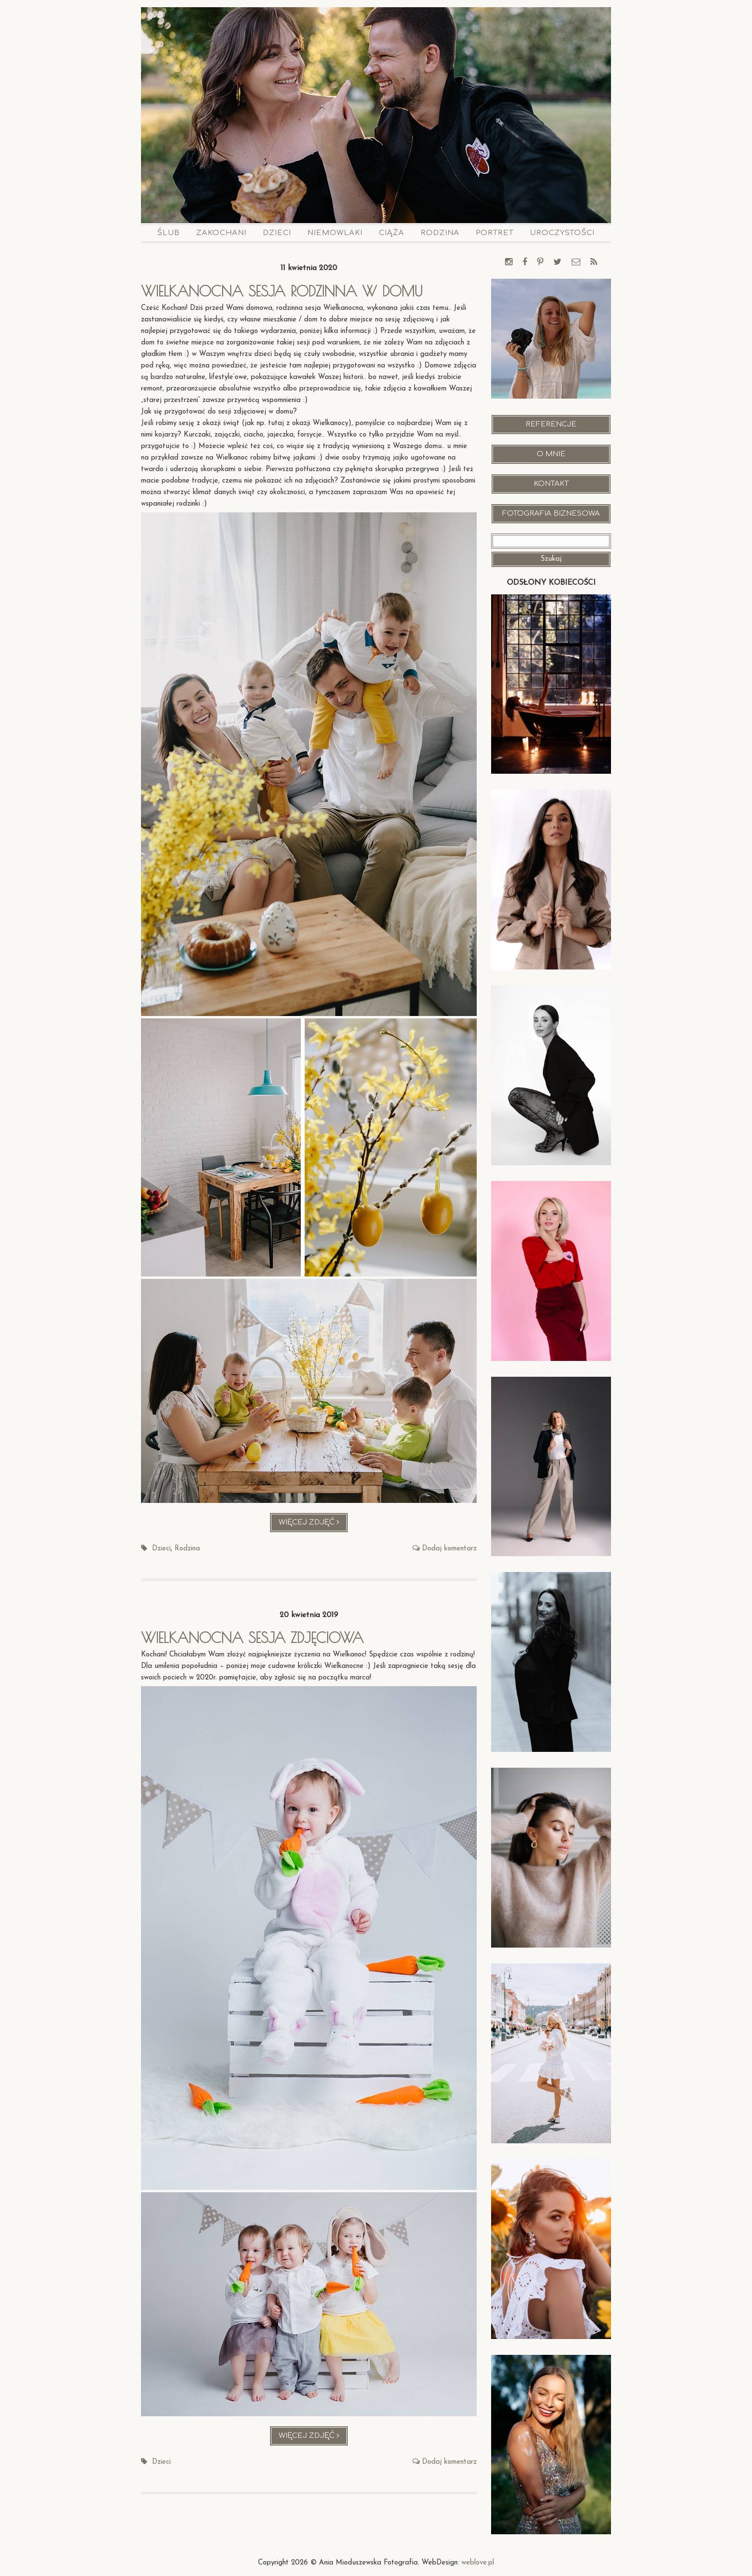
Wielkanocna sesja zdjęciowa (252, 1637)
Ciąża (391, 233)
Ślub (168, 233)
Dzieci (277, 233)
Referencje (551, 424)
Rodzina (440, 233)
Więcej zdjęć (313, 1525)
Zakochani (221, 233)
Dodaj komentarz (449, 1548)
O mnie (551, 454)
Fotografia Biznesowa (551, 513)
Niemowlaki (335, 233)
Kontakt (551, 484)
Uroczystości (562, 233)
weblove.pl (477, 2562)
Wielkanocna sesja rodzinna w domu (282, 291)
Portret (495, 233)
